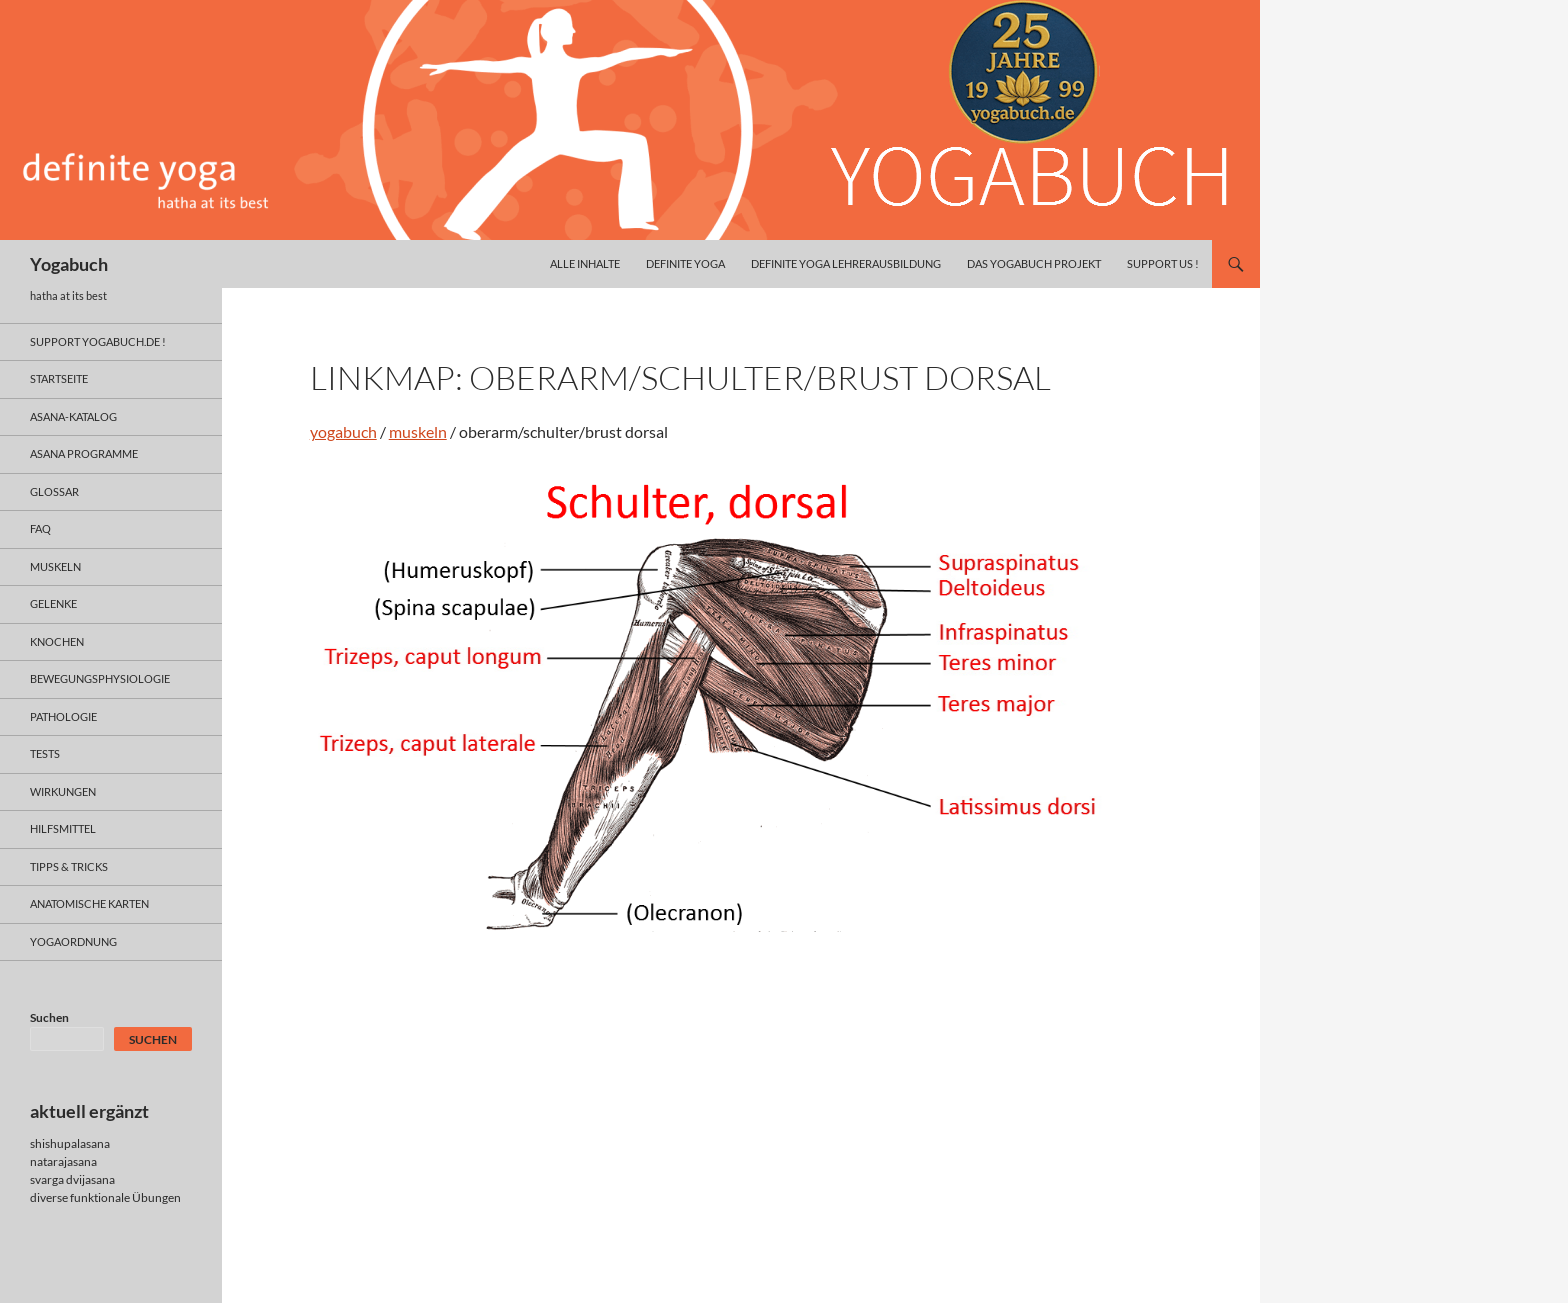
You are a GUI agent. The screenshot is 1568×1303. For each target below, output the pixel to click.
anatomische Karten (89, 903)
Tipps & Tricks (69, 866)
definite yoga (685, 263)
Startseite (59, 378)
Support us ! (1163, 263)
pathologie (63, 716)
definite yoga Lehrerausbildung (846, 263)
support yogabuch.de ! (98, 341)
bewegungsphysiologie (100, 678)
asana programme (84, 453)
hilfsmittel (63, 828)
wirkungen (63, 791)
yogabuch (343, 431)
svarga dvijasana (72, 1179)
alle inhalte (585, 263)
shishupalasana (70, 1143)
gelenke (53, 603)
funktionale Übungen (125, 1197)
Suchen (49, 1017)
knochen (57, 641)
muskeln (418, 431)
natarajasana (63, 1161)
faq (40, 528)
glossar (54, 491)
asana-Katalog (73, 416)
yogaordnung (73, 941)
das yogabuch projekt (1034, 263)
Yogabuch (69, 264)
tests (45, 753)
